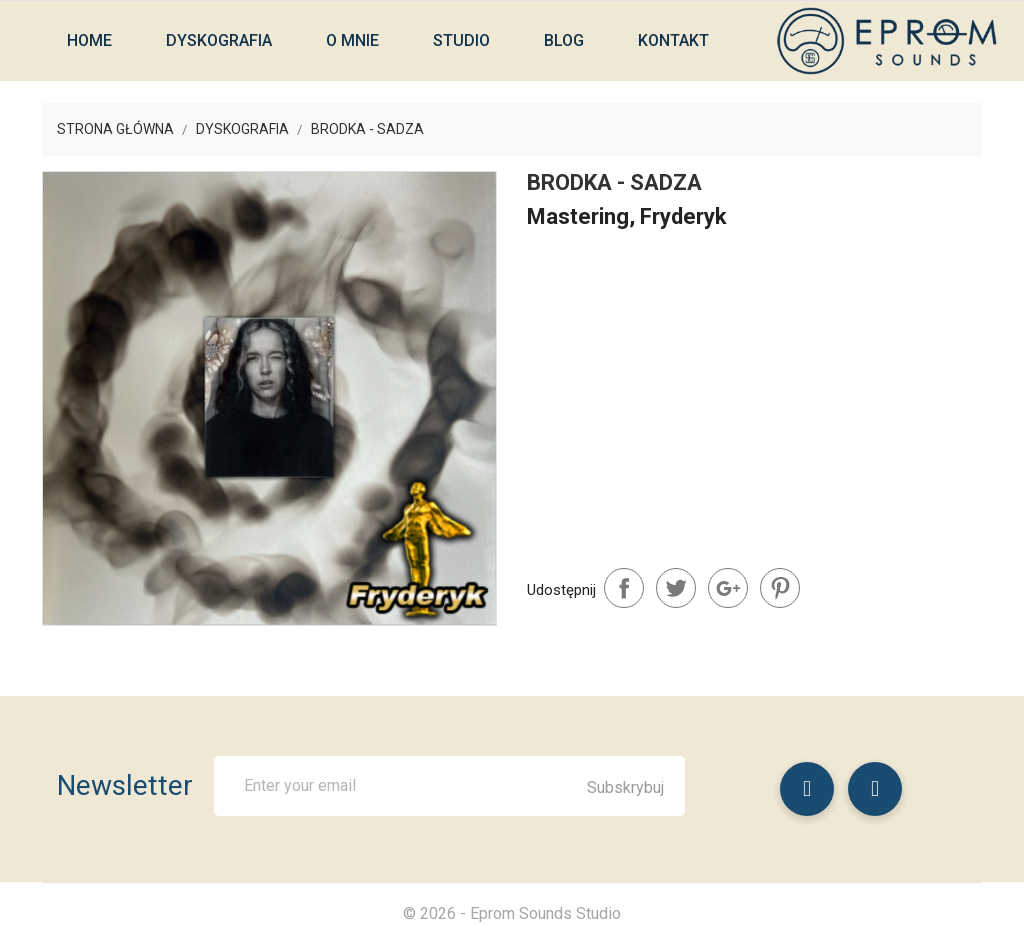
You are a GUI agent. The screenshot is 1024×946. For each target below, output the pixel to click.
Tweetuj (676, 588)
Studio (461, 40)
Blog (564, 40)
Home (89, 40)
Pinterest (780, 588)
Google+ (728, 588)
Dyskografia (219, 40)
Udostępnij (624, 588)
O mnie (352, 40)
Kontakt (673, 40)
